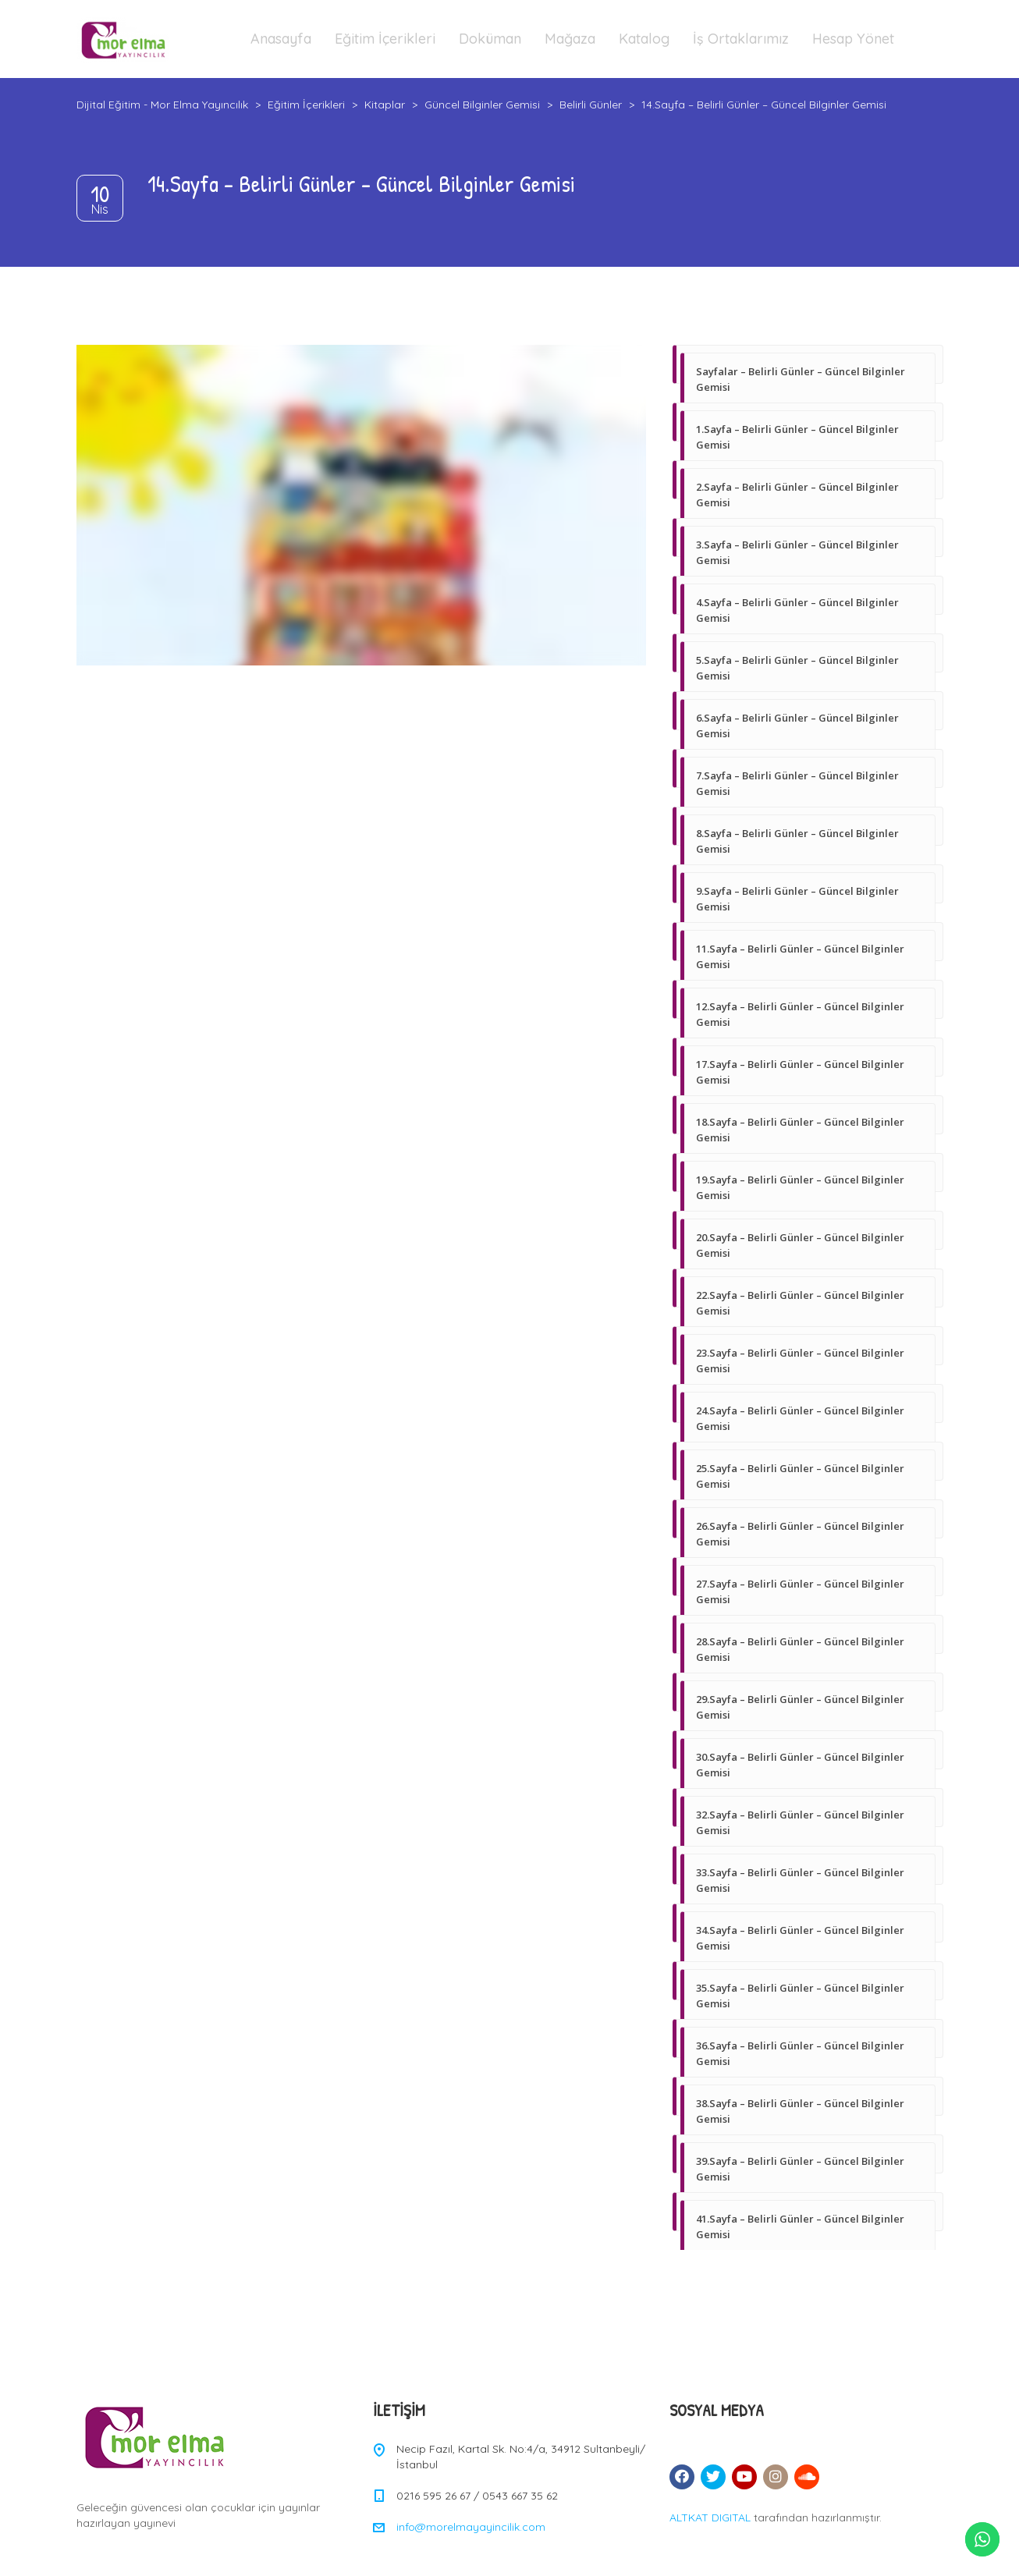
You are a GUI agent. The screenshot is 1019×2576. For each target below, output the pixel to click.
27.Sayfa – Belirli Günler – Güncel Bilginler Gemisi (800, 1591)
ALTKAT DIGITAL (710, 2517)
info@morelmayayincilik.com (470, 2527)
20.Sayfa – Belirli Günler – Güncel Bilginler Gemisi (800, 1245)
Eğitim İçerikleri (385, 39)
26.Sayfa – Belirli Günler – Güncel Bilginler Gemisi (800, 1534)
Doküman (490, 39)
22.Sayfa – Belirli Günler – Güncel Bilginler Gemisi (800, 1303)
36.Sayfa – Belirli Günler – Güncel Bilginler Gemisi (800, 2053)
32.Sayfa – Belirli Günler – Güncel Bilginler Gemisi (800, 1822)
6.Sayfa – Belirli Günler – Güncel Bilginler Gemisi (797, 725)
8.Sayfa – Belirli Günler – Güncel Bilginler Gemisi (797, 841)
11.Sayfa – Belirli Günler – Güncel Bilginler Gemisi (800, 956)
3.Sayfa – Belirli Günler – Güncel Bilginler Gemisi (797, 552)
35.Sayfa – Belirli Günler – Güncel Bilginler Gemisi (800, 1995)
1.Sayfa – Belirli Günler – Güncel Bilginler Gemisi (797, 437)
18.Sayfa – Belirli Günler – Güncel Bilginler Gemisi (800, 1129)
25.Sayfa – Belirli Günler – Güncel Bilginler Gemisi (800, 1476)
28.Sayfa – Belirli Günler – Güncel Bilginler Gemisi (800, 1649)
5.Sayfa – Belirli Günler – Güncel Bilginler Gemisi (797, 668)
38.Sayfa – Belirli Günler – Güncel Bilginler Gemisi (800, 2111)
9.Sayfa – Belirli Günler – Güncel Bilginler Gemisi (797, 899)
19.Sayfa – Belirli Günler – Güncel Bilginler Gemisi (800, 1187)
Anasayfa (280, 39)
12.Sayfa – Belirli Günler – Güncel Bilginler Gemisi (800, 1014)
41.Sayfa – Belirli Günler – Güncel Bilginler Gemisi (800, 2226)
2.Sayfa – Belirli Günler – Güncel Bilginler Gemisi (797, 494)
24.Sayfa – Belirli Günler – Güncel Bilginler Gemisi (800, 1418)
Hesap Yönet (853, 39)
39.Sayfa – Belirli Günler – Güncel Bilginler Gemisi (800, 2169)
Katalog (644, 39)
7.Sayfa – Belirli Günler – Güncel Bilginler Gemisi (797, 783)
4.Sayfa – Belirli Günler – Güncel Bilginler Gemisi (797, 610)
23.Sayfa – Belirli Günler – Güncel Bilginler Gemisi (800, 1360)
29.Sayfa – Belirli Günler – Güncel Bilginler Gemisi (800, 1707)
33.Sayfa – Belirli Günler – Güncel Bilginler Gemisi (800, 1880)
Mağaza (570, 39)
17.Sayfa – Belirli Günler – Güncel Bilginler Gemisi (800, 1072)
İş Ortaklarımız (741, 39)
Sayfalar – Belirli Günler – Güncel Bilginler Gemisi (800, 379)
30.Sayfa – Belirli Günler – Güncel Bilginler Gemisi (800, 1764)
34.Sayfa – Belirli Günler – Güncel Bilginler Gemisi (800, 1938)
